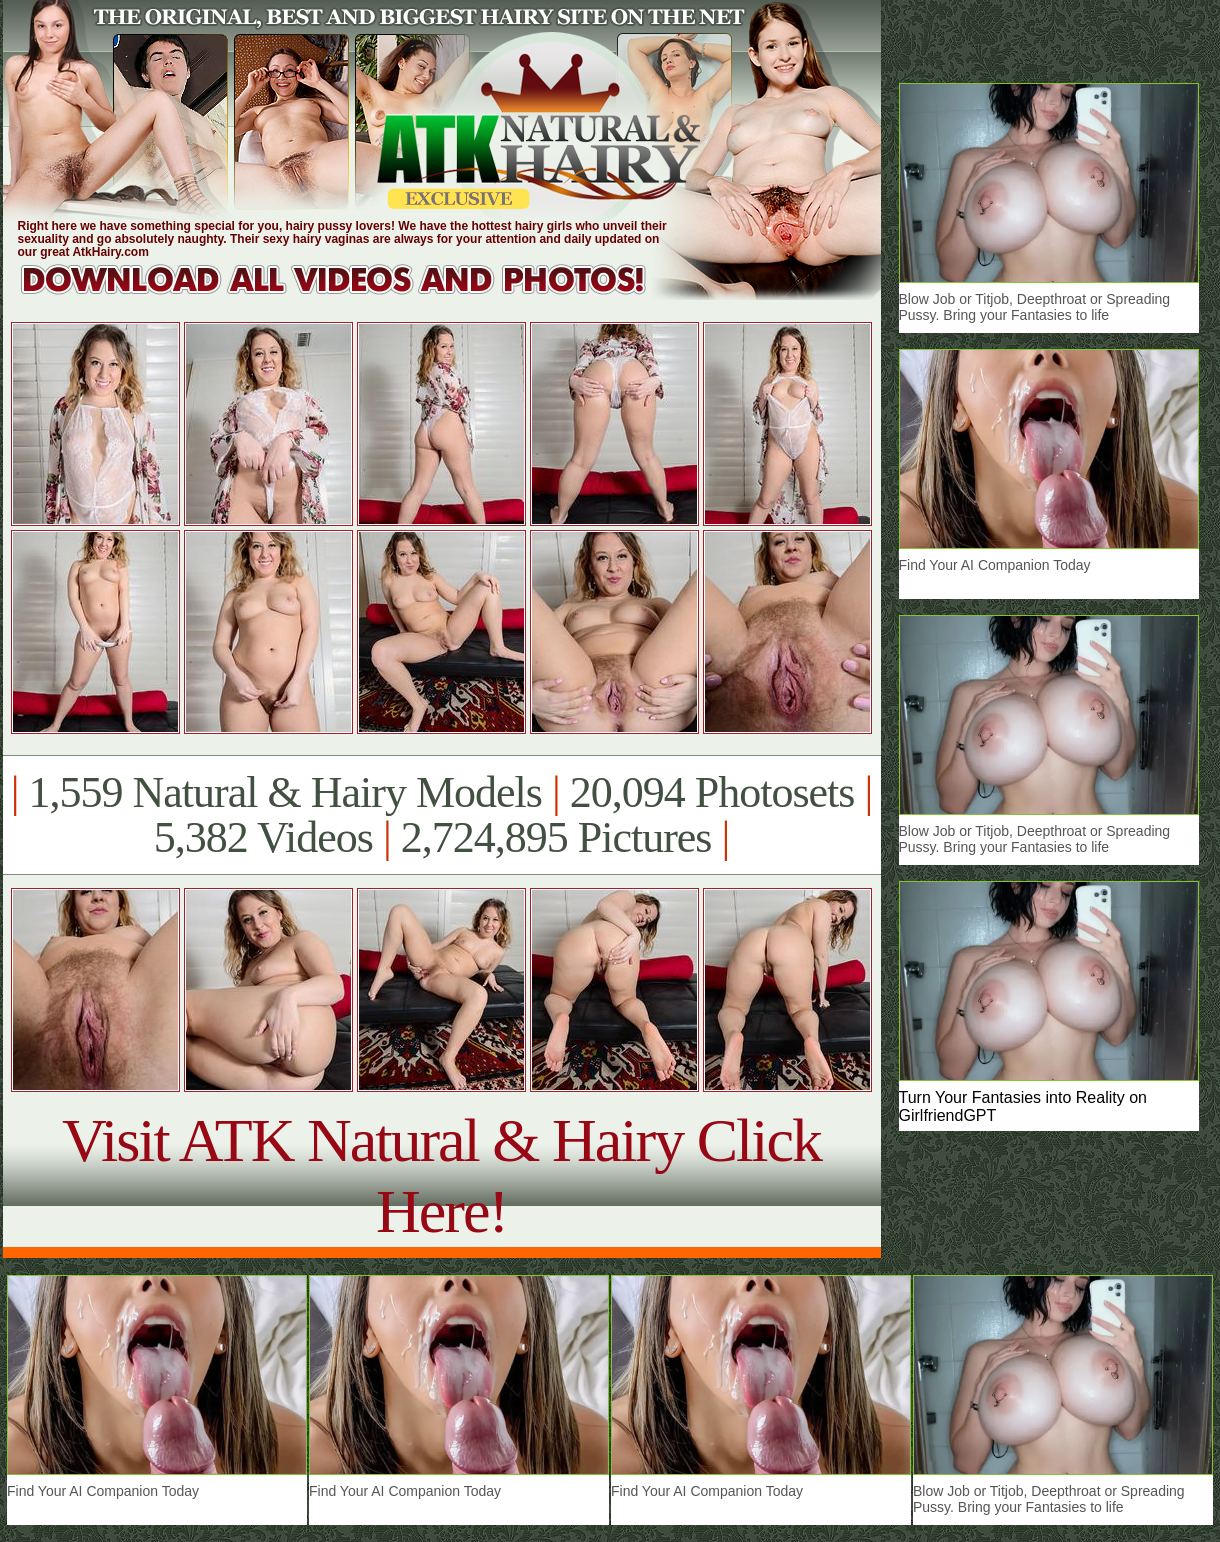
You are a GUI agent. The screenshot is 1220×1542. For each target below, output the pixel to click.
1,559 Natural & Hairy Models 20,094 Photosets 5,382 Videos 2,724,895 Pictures (441, 815)
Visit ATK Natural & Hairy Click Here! (441, 1175)
